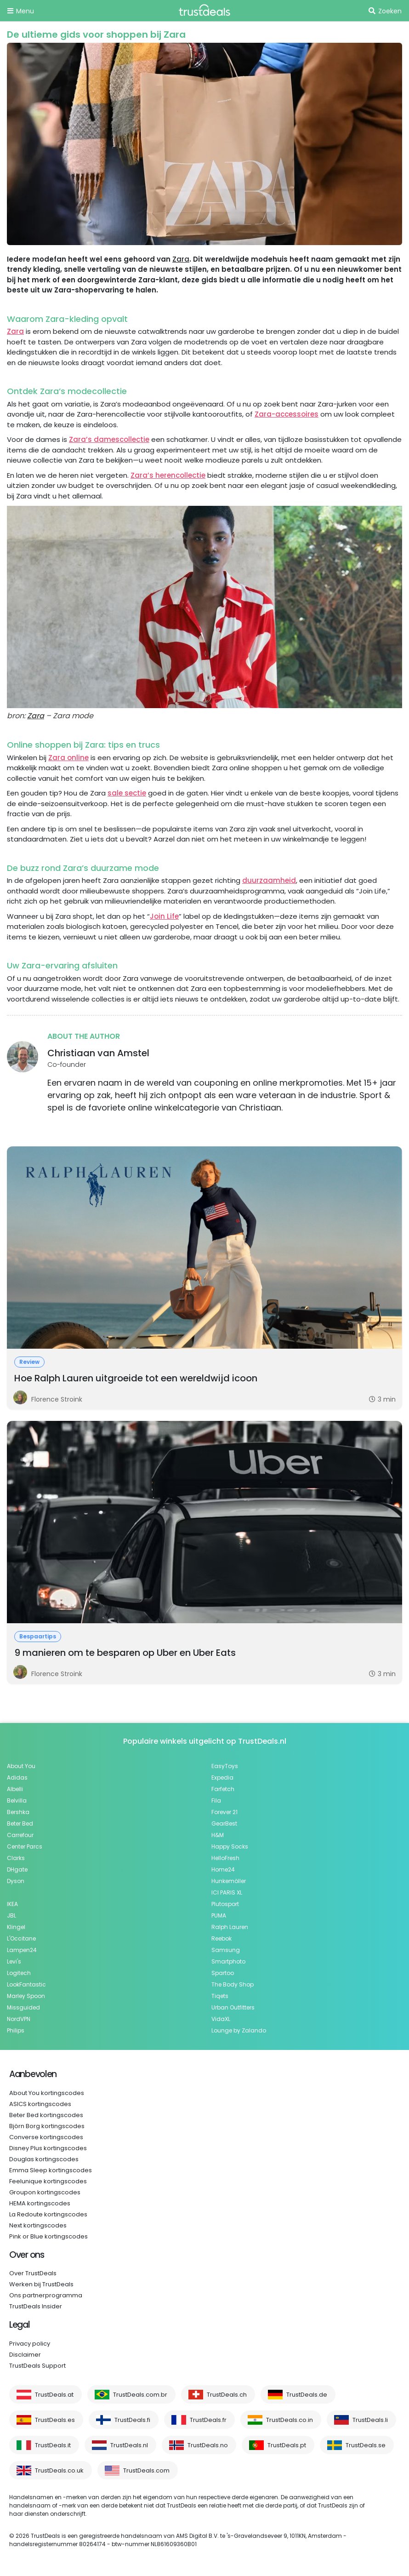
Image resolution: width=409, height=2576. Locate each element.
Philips (15, 2030)
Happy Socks (229, 1846)
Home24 (223, 1869)
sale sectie (127, 793)
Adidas (17, 1777)
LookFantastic (26, 1984)
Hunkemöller (228, 1881)
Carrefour (20, 1835)
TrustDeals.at (54, 2394)
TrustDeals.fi (132, 2420)
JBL (11, 1915)
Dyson (15, 1881)
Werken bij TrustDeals (41, 2284)
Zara (180, 259)
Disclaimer (25, 2354)
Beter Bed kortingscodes (46, 2115)
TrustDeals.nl (129, 2445)
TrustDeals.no (207, 2445)
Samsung (225, 1950)
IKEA (12, 1904)
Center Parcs (24, 1846)
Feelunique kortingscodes (48, 2181)
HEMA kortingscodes (39, 2203)
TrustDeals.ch (227, 2394)
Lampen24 (22, 1950)
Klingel (16, 1927)
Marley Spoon (26, 1996)
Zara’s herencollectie (168, 475)
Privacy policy (29, 2343)
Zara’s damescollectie (109, 439)
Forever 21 (224, 1812)
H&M (217, 1835)
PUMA (218, 1915)
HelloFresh (225, 1858)
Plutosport (225, 1904)
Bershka (18, 1812)
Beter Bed (20, 1823)
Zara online (68, 757)
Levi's (14, 1961)
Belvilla (17, 1800)
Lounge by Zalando (238, 2030)
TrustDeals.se (366, 2445)
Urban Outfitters (233, 2007)
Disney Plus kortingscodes (48, 2148)
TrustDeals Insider (35, 2306)
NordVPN (18, 2019)
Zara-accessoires (286, 414)
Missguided (23, 2007)
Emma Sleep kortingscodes (50, 2170)
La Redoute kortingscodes (48, 2214)
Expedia (222, 1777)
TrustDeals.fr (208, 2420)
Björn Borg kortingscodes (47, 2126)
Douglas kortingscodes (44, 2159)
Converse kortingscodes (46, 2137)
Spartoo (222, 1973)
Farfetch (222, 1789)
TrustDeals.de (306, 2394)
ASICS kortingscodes (40, 2104)
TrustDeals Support (37, 2365)
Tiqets (219, 1996)
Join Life (164, 916)
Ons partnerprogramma (45, 2295)
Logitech (19, 1973)
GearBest (224, 1823)
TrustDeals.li (370, 2420)
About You (21, 1766)
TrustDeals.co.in (289, 2420)
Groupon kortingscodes (44, 2192)
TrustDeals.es (55, 2420)
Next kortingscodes (38, 2225)
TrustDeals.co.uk (59, 2470)
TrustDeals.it (53, 2445)
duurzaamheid (269, 880)
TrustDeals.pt (286, 2445)
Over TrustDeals (33, 2273)
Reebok (221, 1938)
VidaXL (220, 2019)
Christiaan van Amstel (98, 1053)
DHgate (17, 1869)
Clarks (16, 1858)
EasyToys (224, 1766)
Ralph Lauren (229, 1927)
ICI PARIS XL (226, 1892)
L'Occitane (21, 1938)
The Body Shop (232, 1984)
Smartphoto (228, 1961)
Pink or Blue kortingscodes (48, 2236)
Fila (216, 1800)
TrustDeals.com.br (140, 2394)
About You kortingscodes (46, 2093)
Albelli (15, 1789)
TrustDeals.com (146, 2470)
